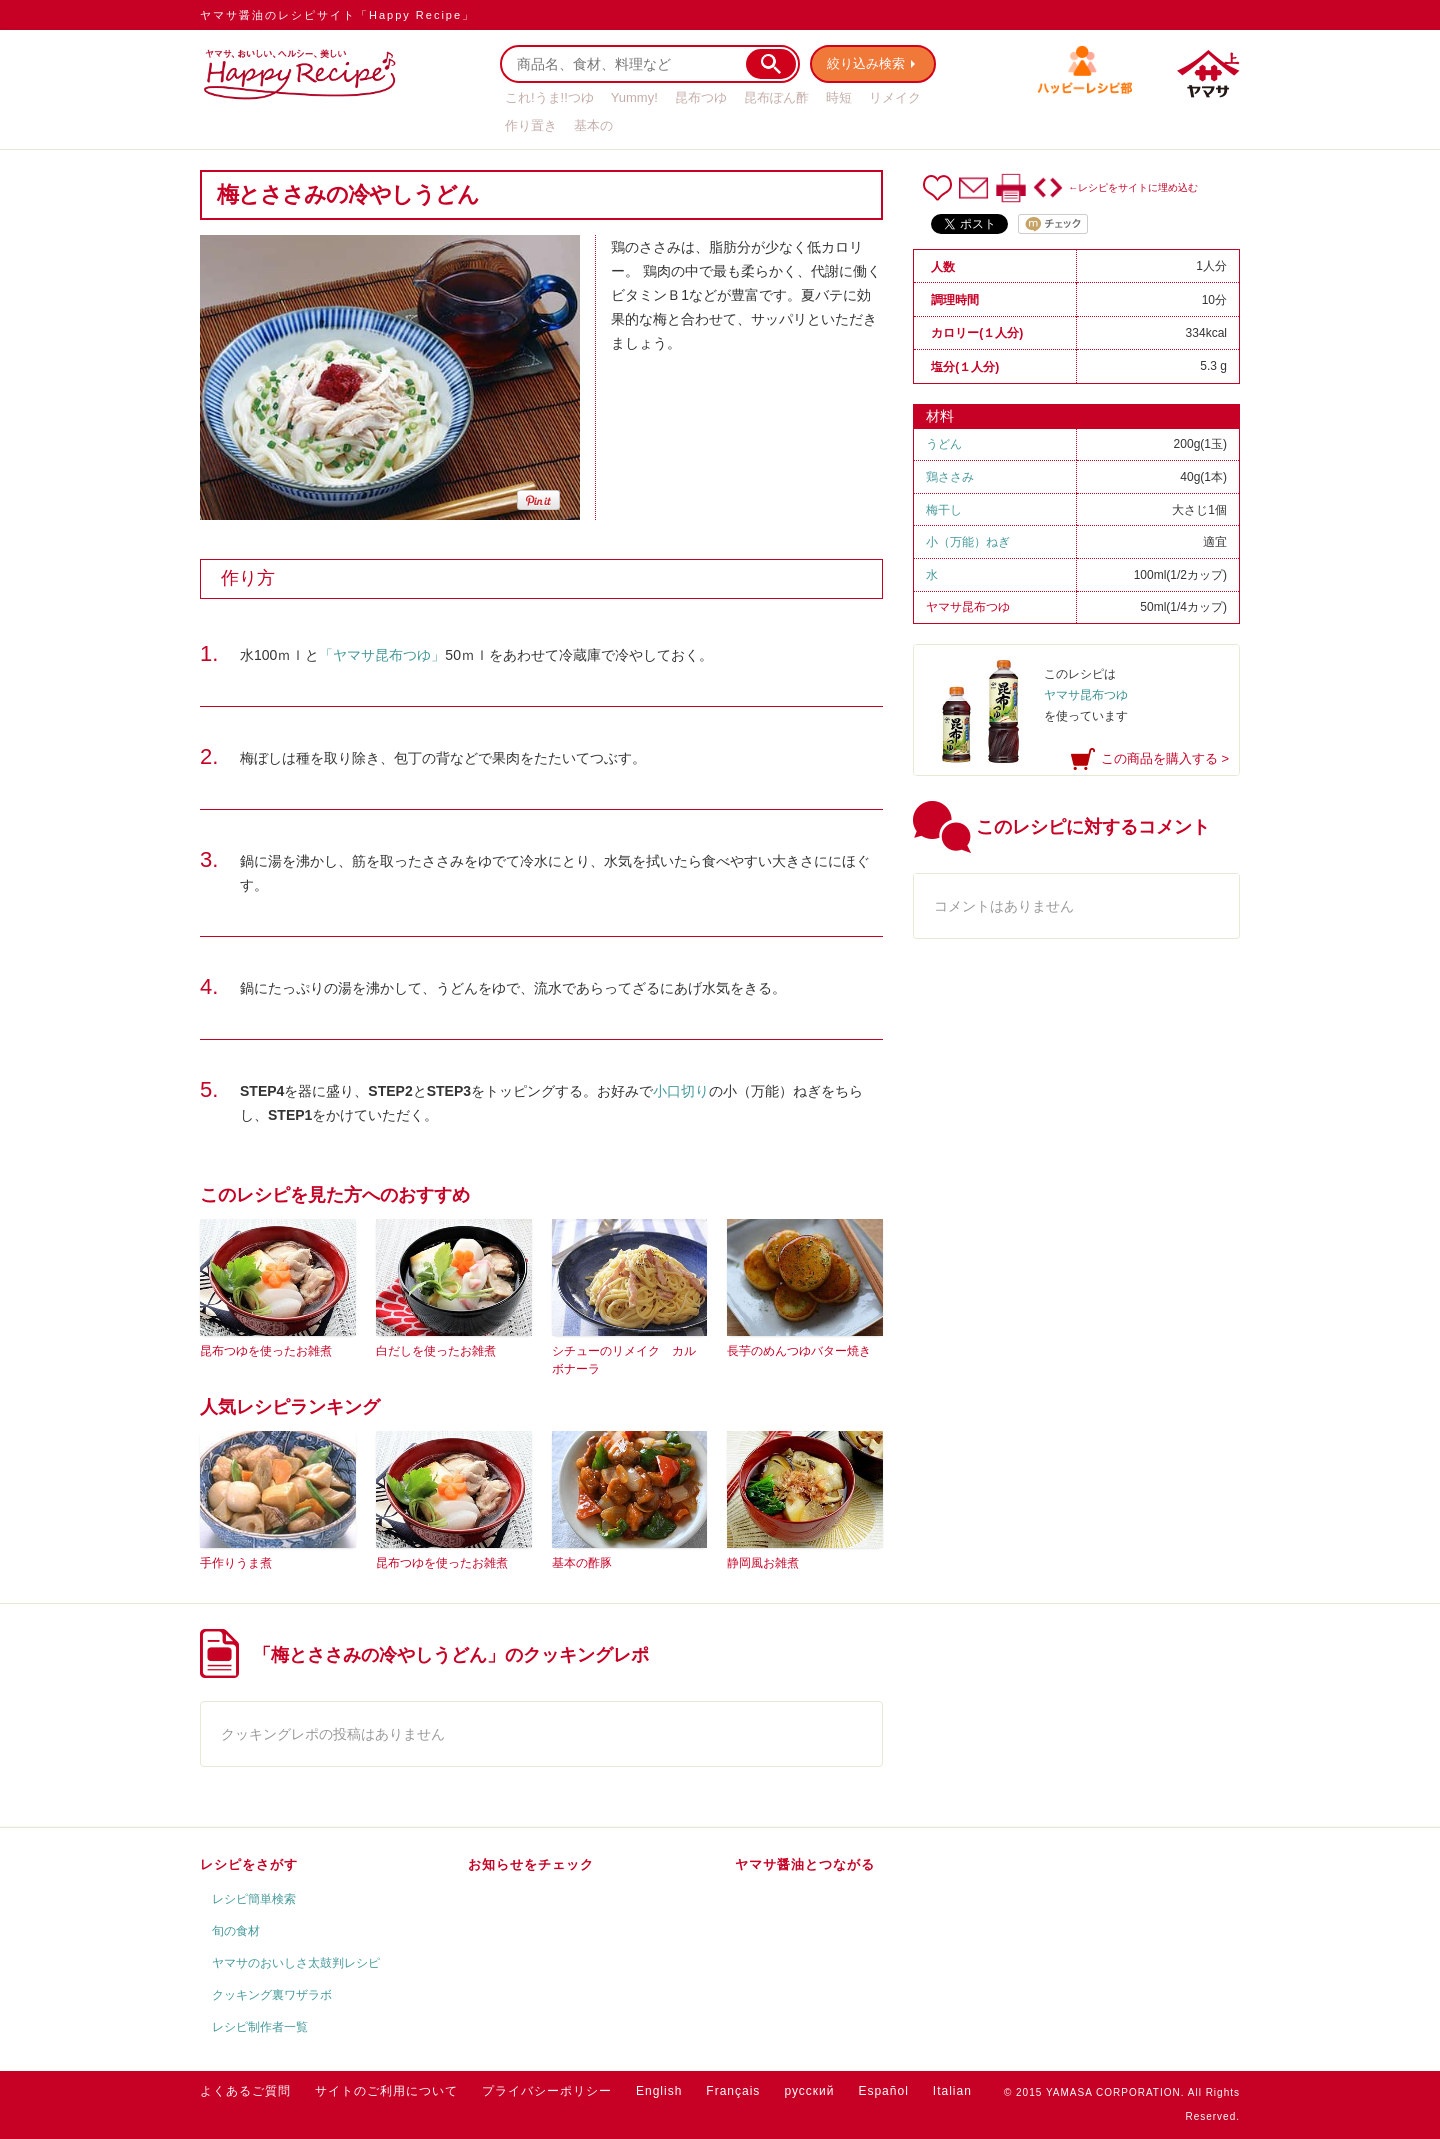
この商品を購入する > (1165, 758)
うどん (944, 444)
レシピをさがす (249, 1864)
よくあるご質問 (245, 2091)
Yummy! (634, 97)
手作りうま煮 (236, 1563)
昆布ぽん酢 (776, 97)
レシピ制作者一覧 (260, 2027)
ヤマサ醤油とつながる (805, 1864)
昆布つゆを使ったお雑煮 (266, 1351)
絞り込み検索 (866, 63)
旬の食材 (236, 1931)
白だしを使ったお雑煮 (436, 1351)
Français (733, 2091)
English (659, 2091)
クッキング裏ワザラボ (272, 1995)
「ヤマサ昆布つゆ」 (382, 655)
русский (809, 2091)
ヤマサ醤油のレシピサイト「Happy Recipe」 (337, 15)
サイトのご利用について (386, 2091)
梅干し (944, 510)
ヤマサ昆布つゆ (968, 607)
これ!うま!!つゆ (549, 97)
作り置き (531, 125)
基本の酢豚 (582, 1563)
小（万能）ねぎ (968, 542)
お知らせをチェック (531, 1864)
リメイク (895, 97)
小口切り (681, 1091)
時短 (839, 97)
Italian (952, 2091)
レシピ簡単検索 (254, 1899)
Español (883, 2091)
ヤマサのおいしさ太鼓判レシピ (296, 1963)
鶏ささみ (950, 477)
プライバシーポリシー (547, 2091)
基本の (593, 125)
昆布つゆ (701, 97)
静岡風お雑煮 (763, 1563)
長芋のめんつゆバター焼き (799, 1351)
